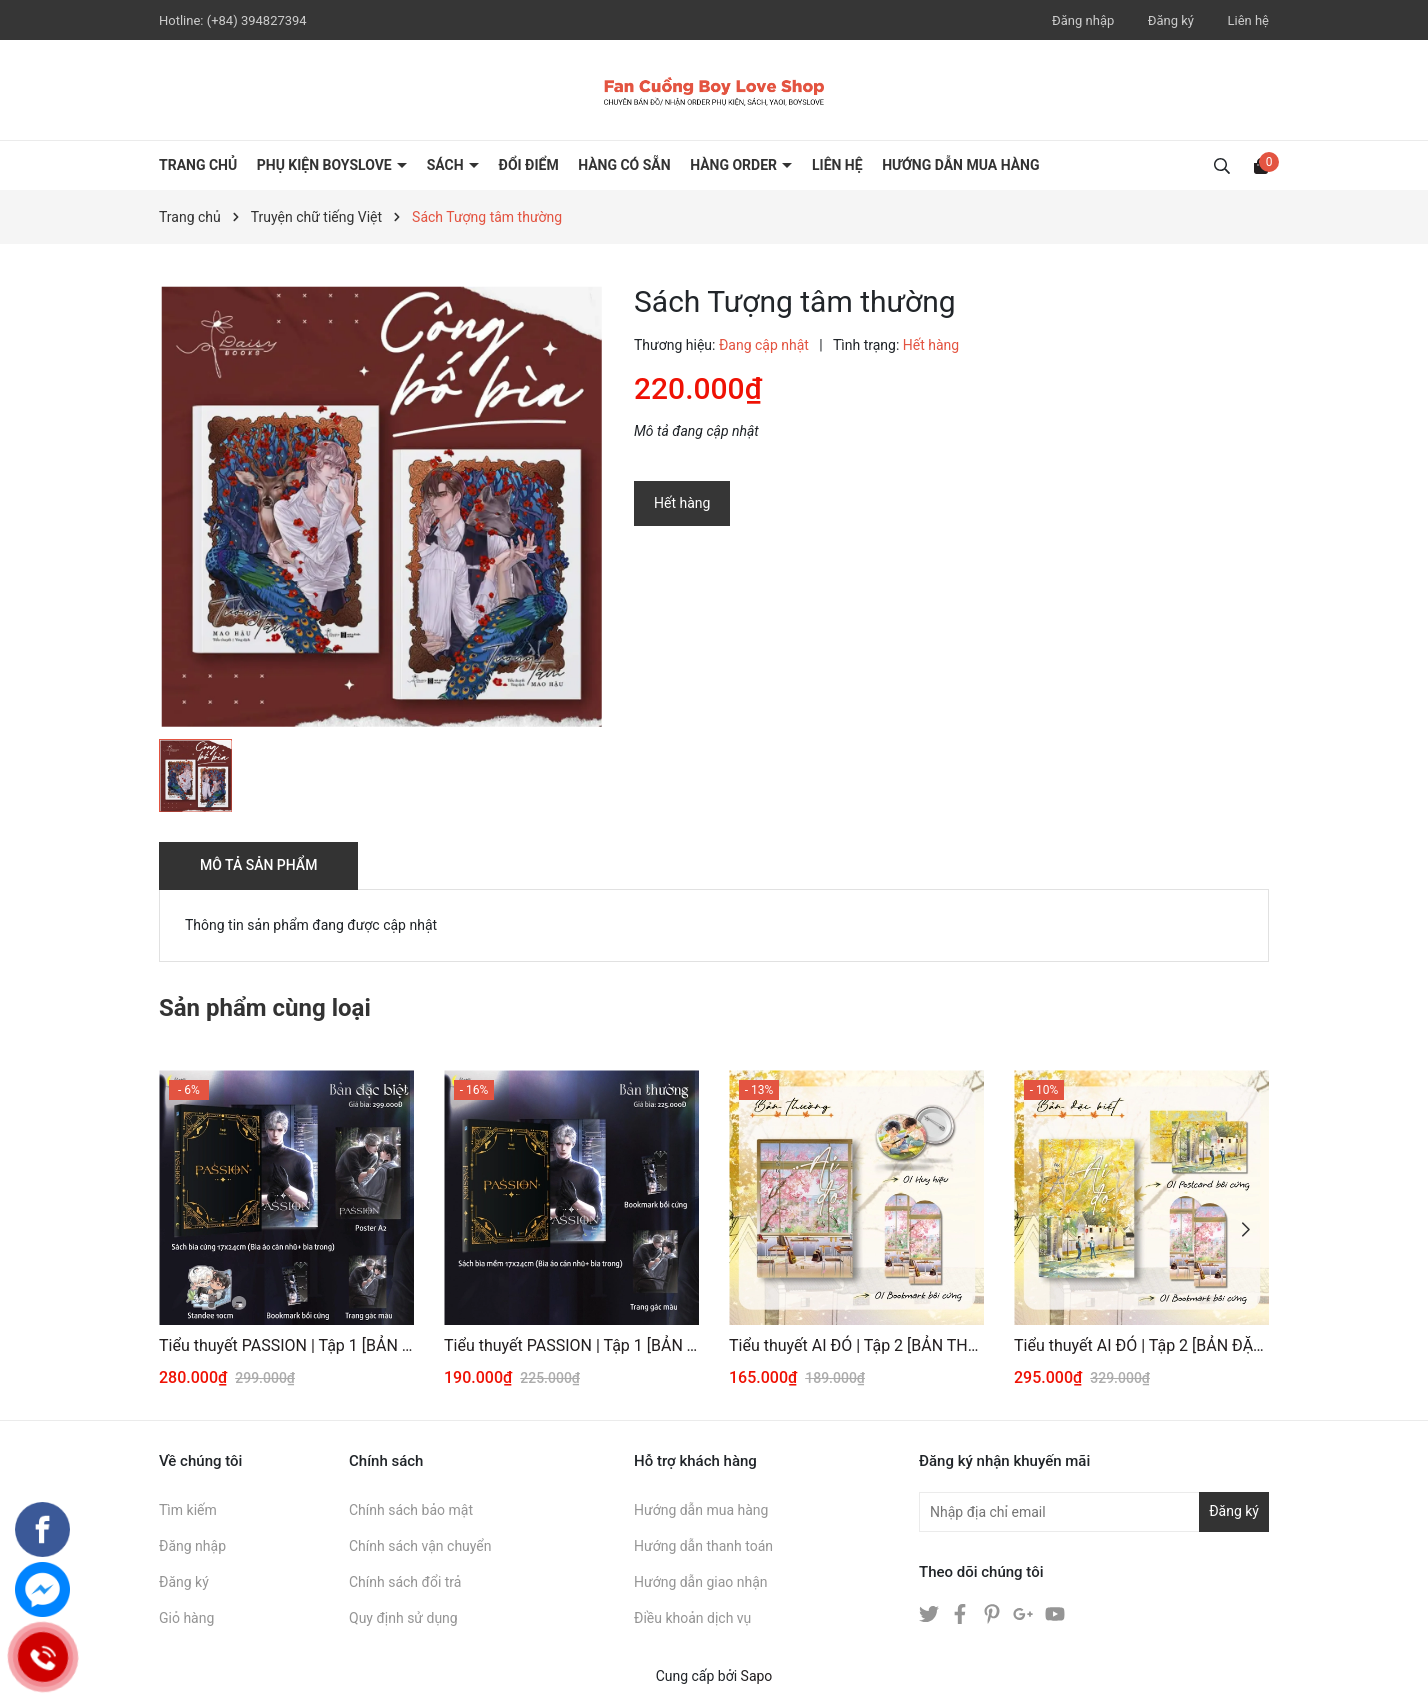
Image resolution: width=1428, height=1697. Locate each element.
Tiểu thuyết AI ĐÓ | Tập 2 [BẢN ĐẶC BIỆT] (1141, 1345)
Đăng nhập (1083, 20)
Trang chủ (198, 165)
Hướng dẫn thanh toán (703, 1546)
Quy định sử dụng (403, 1618)
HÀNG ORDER (735, 165)
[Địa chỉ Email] (1094, 1512)
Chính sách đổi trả (405, 1582)
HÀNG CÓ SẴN (624, 165)
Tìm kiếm (188, 1510)
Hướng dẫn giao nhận (701, 1582)
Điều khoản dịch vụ (692, 1618)
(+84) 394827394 (257, 20)
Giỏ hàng (186, 1618)
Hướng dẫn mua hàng (701, 1510)
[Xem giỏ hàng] (1261, 165)
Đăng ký (1171, 20)
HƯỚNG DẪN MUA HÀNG (960, 165)
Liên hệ (1248, 20)
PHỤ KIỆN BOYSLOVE (326, 165)
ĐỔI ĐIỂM (529, 165)
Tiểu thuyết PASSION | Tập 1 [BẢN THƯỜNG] (571, 1345)
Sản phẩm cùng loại (265, 1008)
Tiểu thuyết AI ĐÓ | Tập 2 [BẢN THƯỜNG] (856, 1345)
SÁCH (447, 165)
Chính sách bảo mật (411, 1510)
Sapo (757, 1676)
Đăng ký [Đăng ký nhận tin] (1234, 1511)
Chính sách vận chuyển (420, 1546)
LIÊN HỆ (837, 165)
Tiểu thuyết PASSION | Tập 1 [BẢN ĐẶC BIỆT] (286, 1345)
